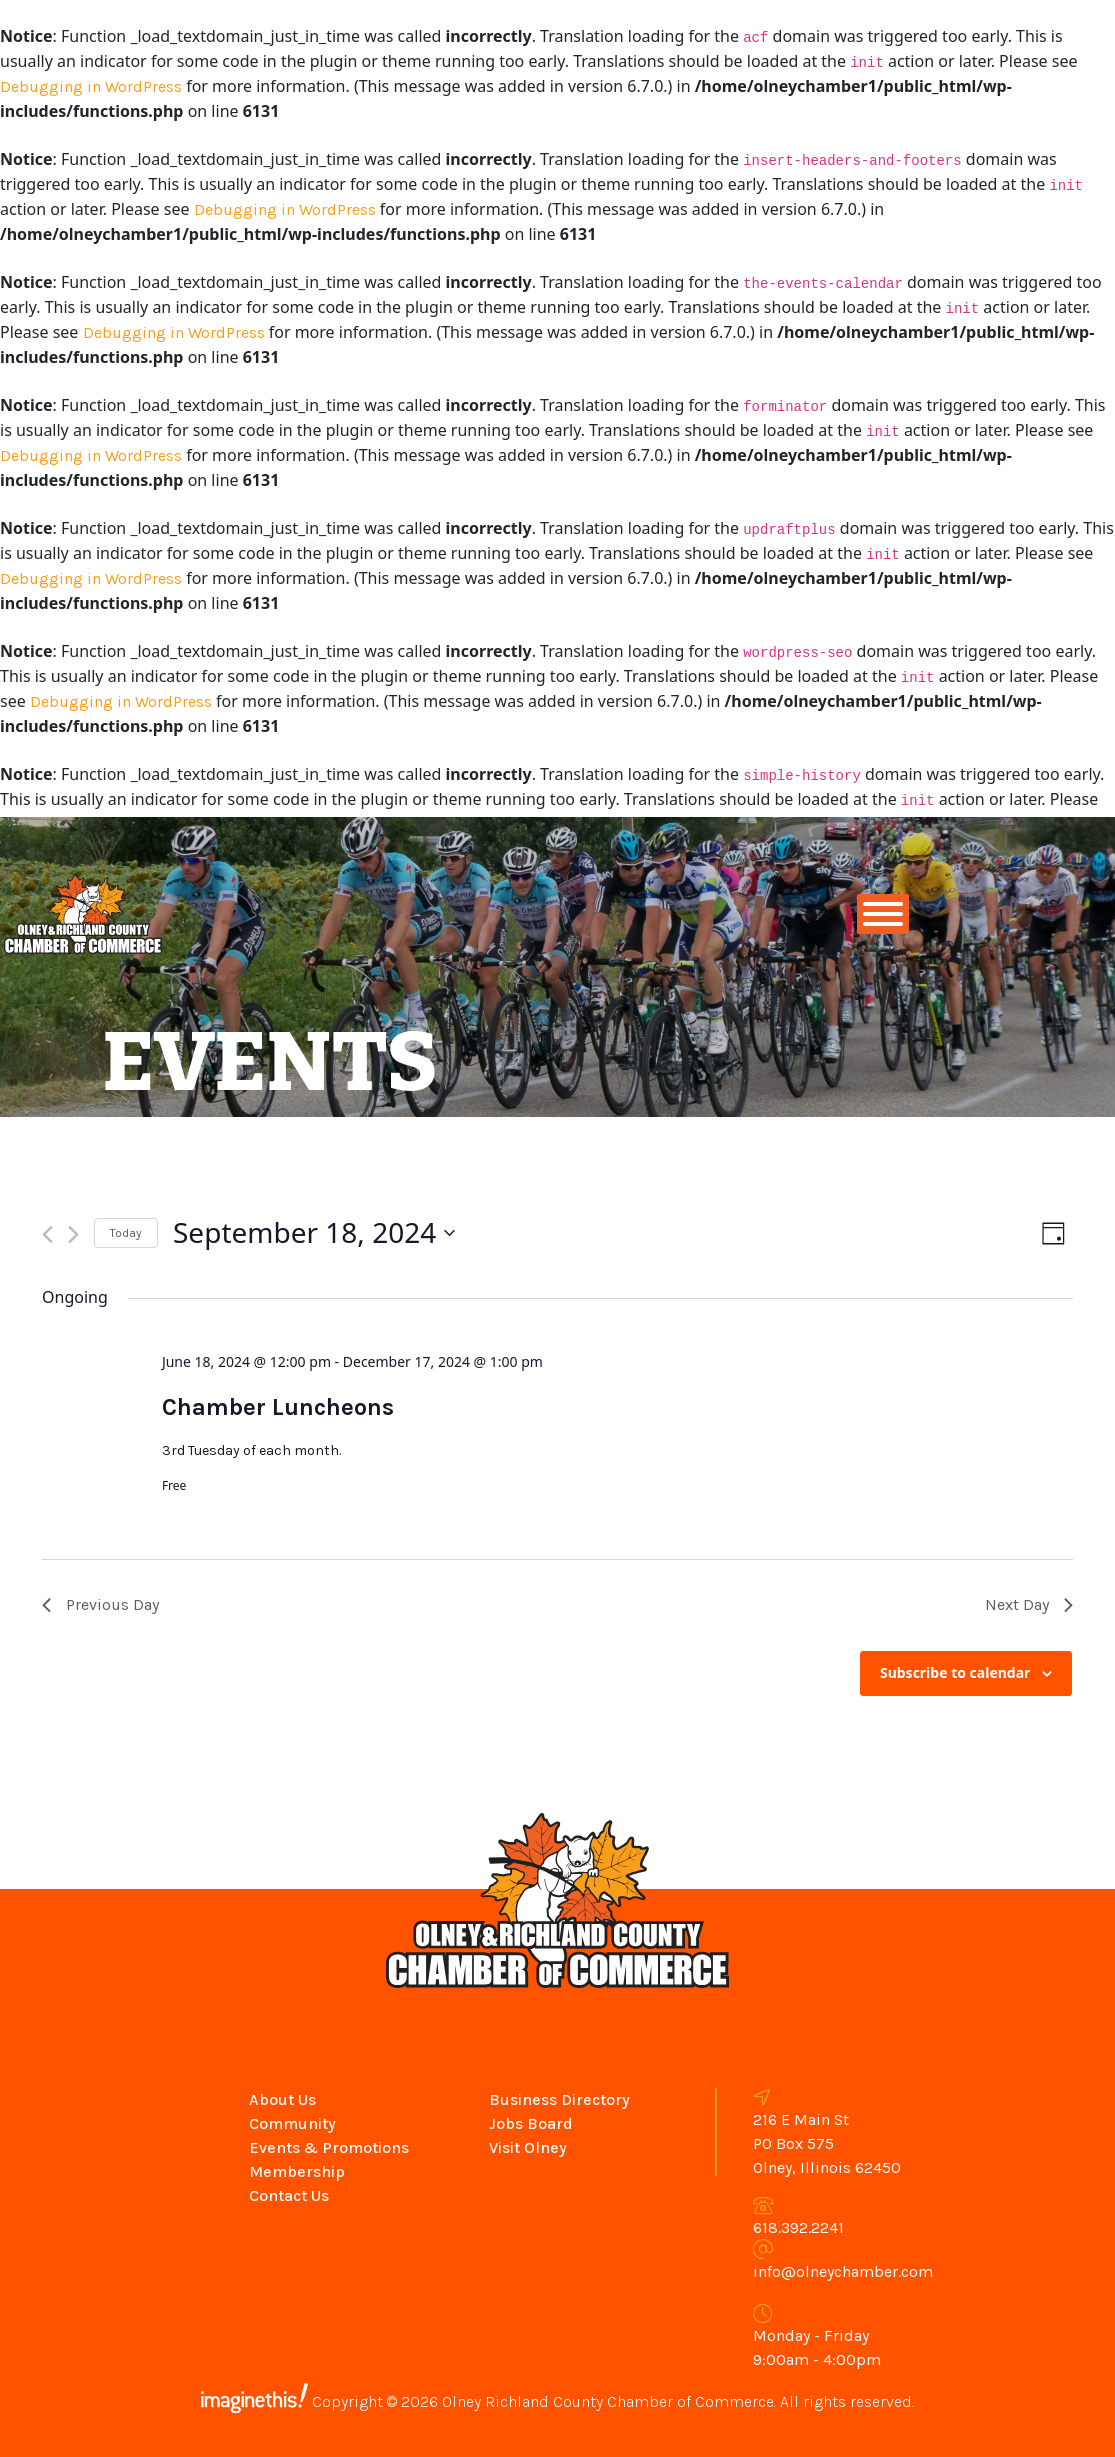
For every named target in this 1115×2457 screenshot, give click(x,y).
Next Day (1029, 1604)
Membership (297, 2171)
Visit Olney (528, 2147)
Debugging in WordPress (91, 86)
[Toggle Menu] (883, 914)
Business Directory (559, 2099)
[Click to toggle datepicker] (314, 1233)
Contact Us (289, 2195)
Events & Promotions (329, 2147)
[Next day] (73, 1234)
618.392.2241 (798, 2227)
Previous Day (100, 1604)
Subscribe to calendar (955, 1672)
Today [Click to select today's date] (126, 1233)
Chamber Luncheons (278, 1407)
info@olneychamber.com (843, 2271)
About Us (282, 2099)
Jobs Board (531, 2123)
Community (292, 2123)
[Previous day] (47, 1234)
